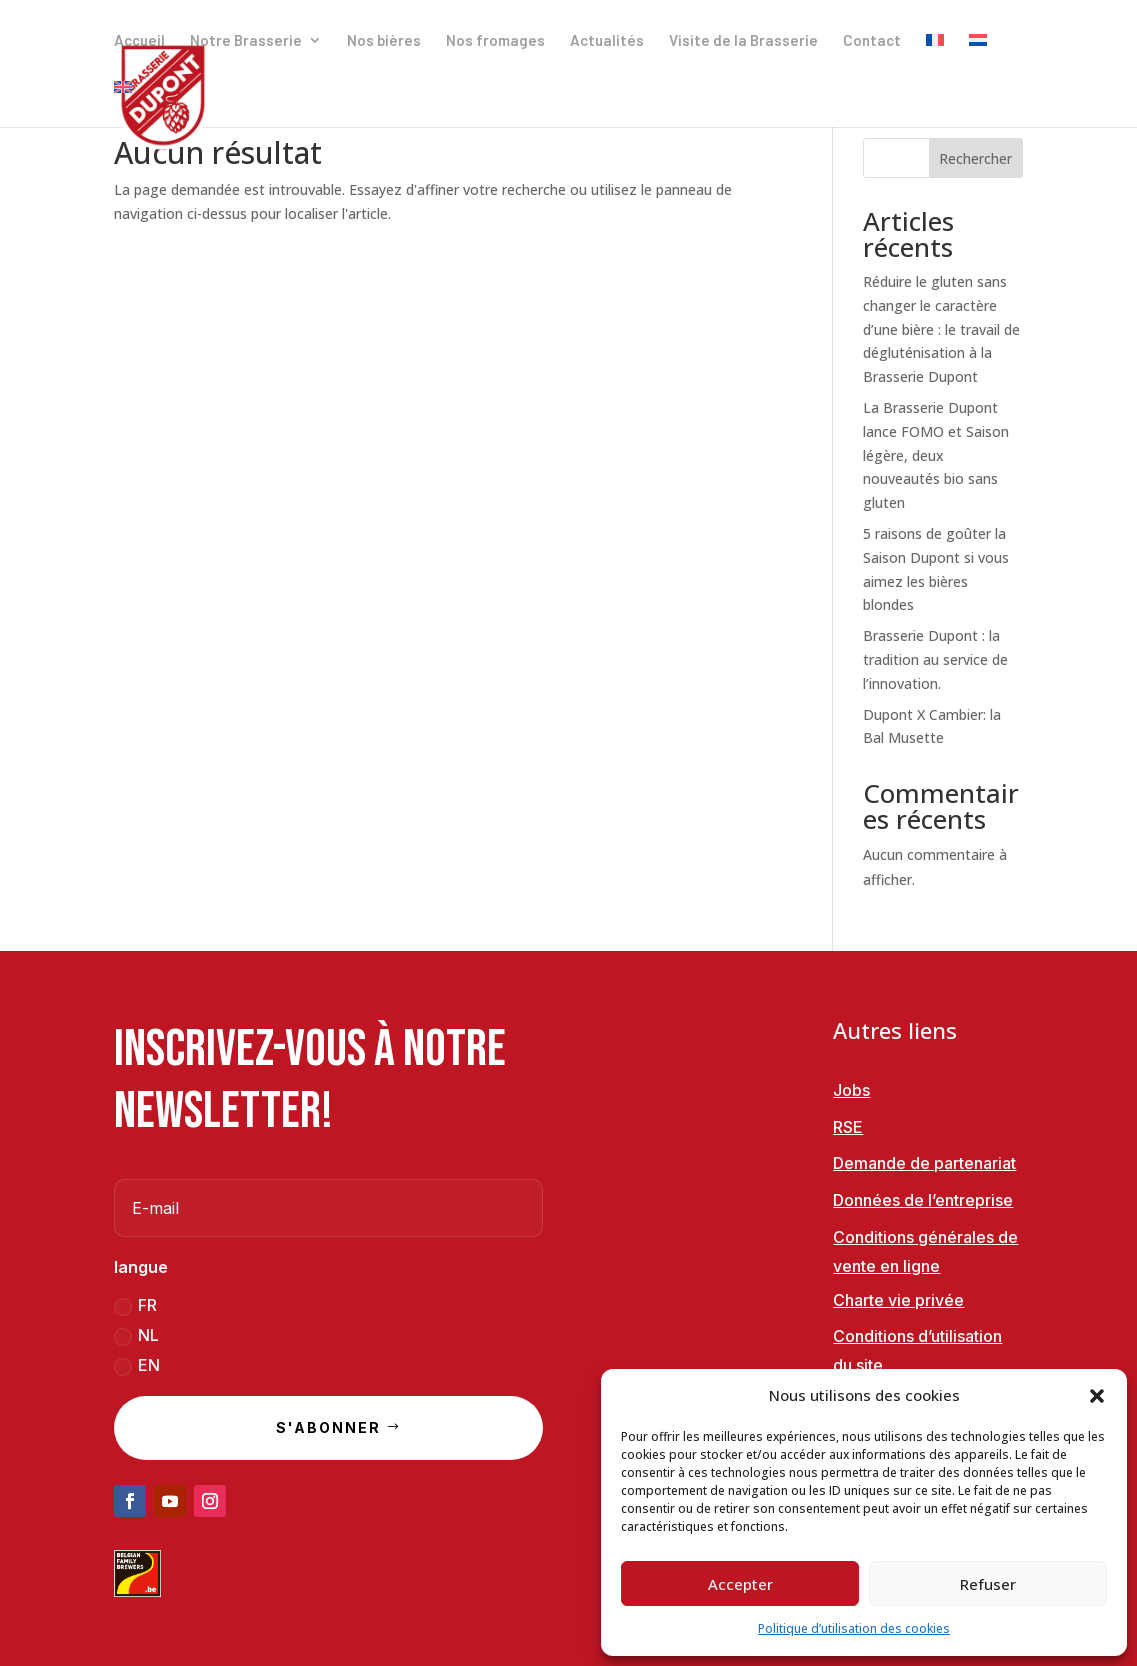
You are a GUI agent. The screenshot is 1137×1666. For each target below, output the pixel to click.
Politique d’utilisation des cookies (854, 1628)
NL (136, 1335)
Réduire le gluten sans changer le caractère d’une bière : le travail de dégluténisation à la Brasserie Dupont (941, 329)
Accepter (740, 1584)
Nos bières (384, 41)
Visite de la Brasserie (743, 41)
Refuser (988, 1584)
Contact (872, 41)
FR (135, 1305)
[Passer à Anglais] (123, 103)
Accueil (139, 41)
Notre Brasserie (246, 41)
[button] (1097, 1396)
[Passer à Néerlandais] (978, 56)
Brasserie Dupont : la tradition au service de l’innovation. (935, 659)
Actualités (607, 41)
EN (137, 1365)
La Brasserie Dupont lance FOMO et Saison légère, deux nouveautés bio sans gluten (936, 455)
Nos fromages (495, 41)
